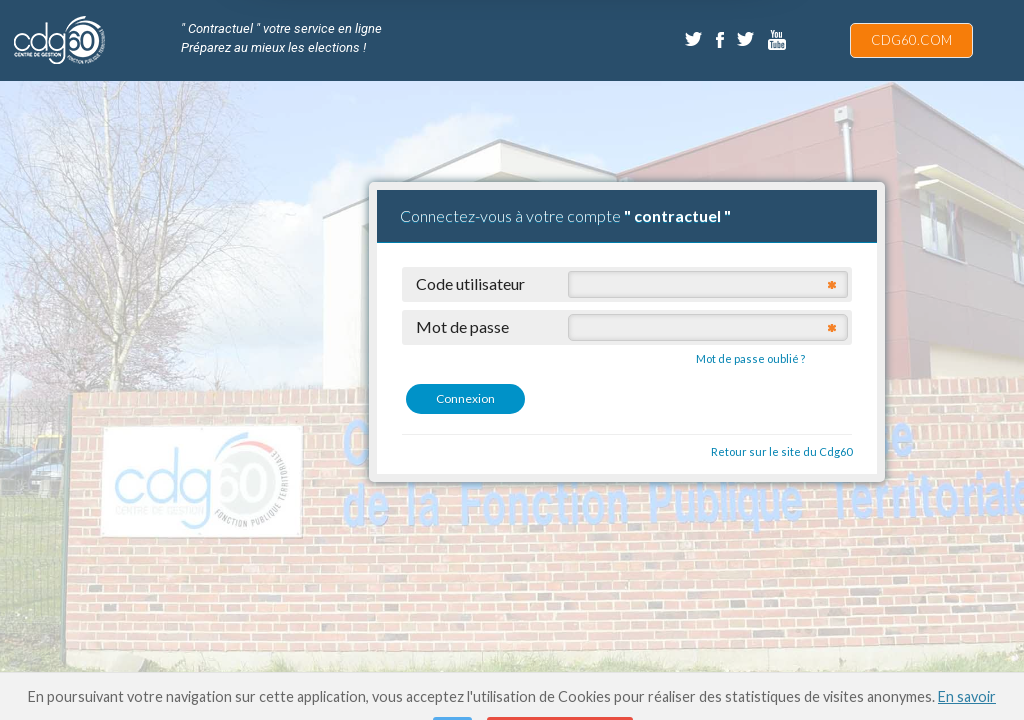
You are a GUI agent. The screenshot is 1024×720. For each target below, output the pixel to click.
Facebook (721, 40)
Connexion (465, 398)
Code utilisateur (470, 283)
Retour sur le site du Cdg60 (781, 451)
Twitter (695, 40)
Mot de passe (462, 326)
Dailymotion (778, 40)
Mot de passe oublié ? (750, 358)
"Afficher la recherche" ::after (1001, 32)
